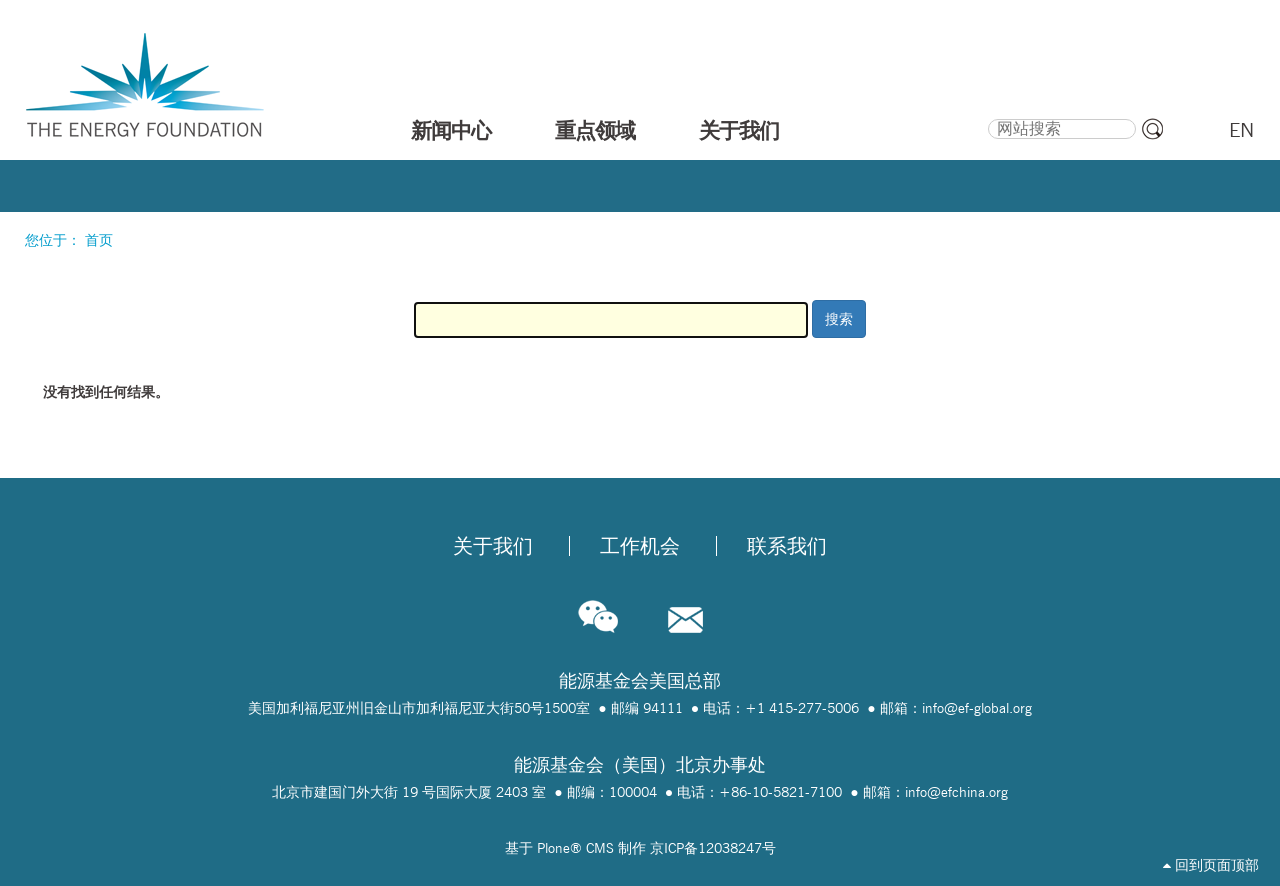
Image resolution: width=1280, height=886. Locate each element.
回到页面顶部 (1211, 865)
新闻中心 (451, 130)
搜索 (987, 116)
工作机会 (640, 546)
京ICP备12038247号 (713, 848)
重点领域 (595, 130)
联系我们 (787, 546)
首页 (99, 240)
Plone (553, 848)
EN (1241, 130)
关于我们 (739, 130)
